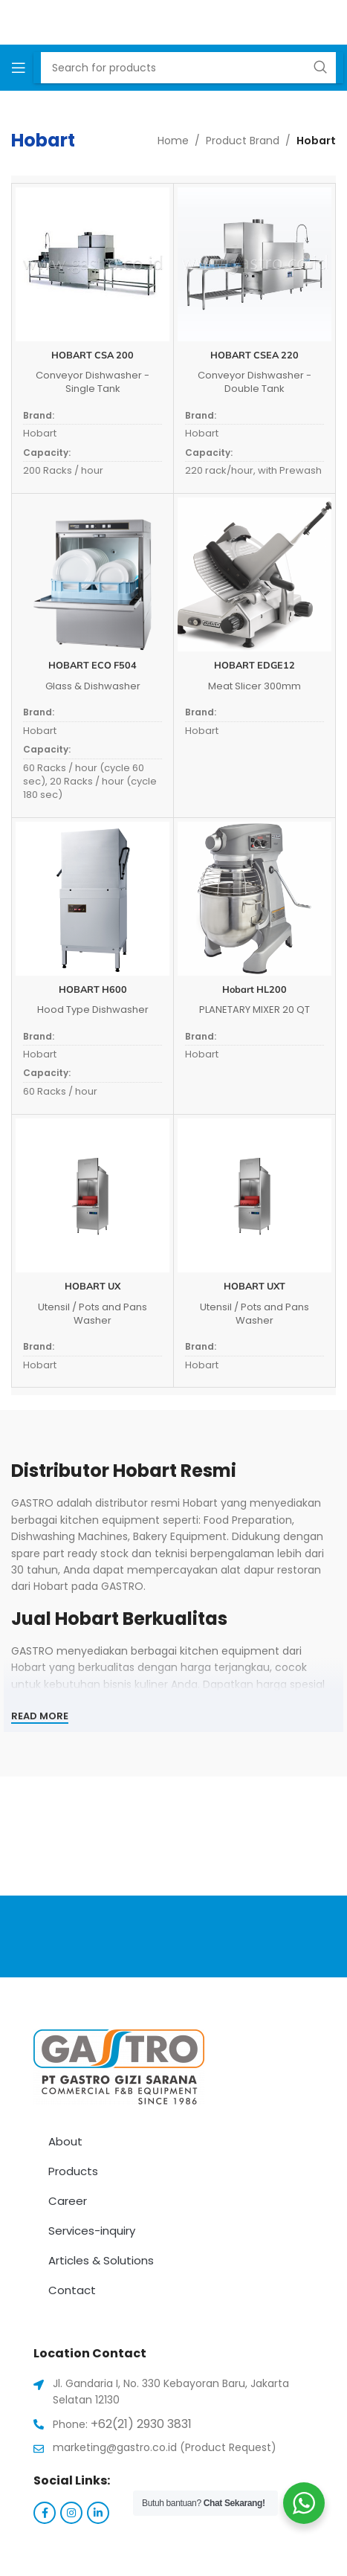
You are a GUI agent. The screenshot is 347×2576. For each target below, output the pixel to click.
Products (73, 2171)
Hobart (39, 433)
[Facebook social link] (44, 2513)
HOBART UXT (254, 1286)
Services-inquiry (91, 2230)
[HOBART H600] (92, 899)
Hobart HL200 (254, 989)
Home (173, 140)
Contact (72, 2290)
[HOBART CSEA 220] (254, 264)
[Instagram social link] (71, 2513)
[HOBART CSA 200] (92, 264)
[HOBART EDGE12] (254, 574)
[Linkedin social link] (98, 2513)
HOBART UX (92, 1286)
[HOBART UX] (92, 1195)
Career (67, 2201)
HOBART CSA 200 (92, 355)
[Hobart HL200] (254, 899)
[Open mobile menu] (18, 68)
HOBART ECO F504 (92, 665)
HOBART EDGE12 (254, 665)
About (65, 2141)
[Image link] (118, 2066)
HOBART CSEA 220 (254, 355)
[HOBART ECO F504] (92, 574)
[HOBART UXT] (254, 1195)
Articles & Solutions (101, 2260)
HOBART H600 (93, 989)
